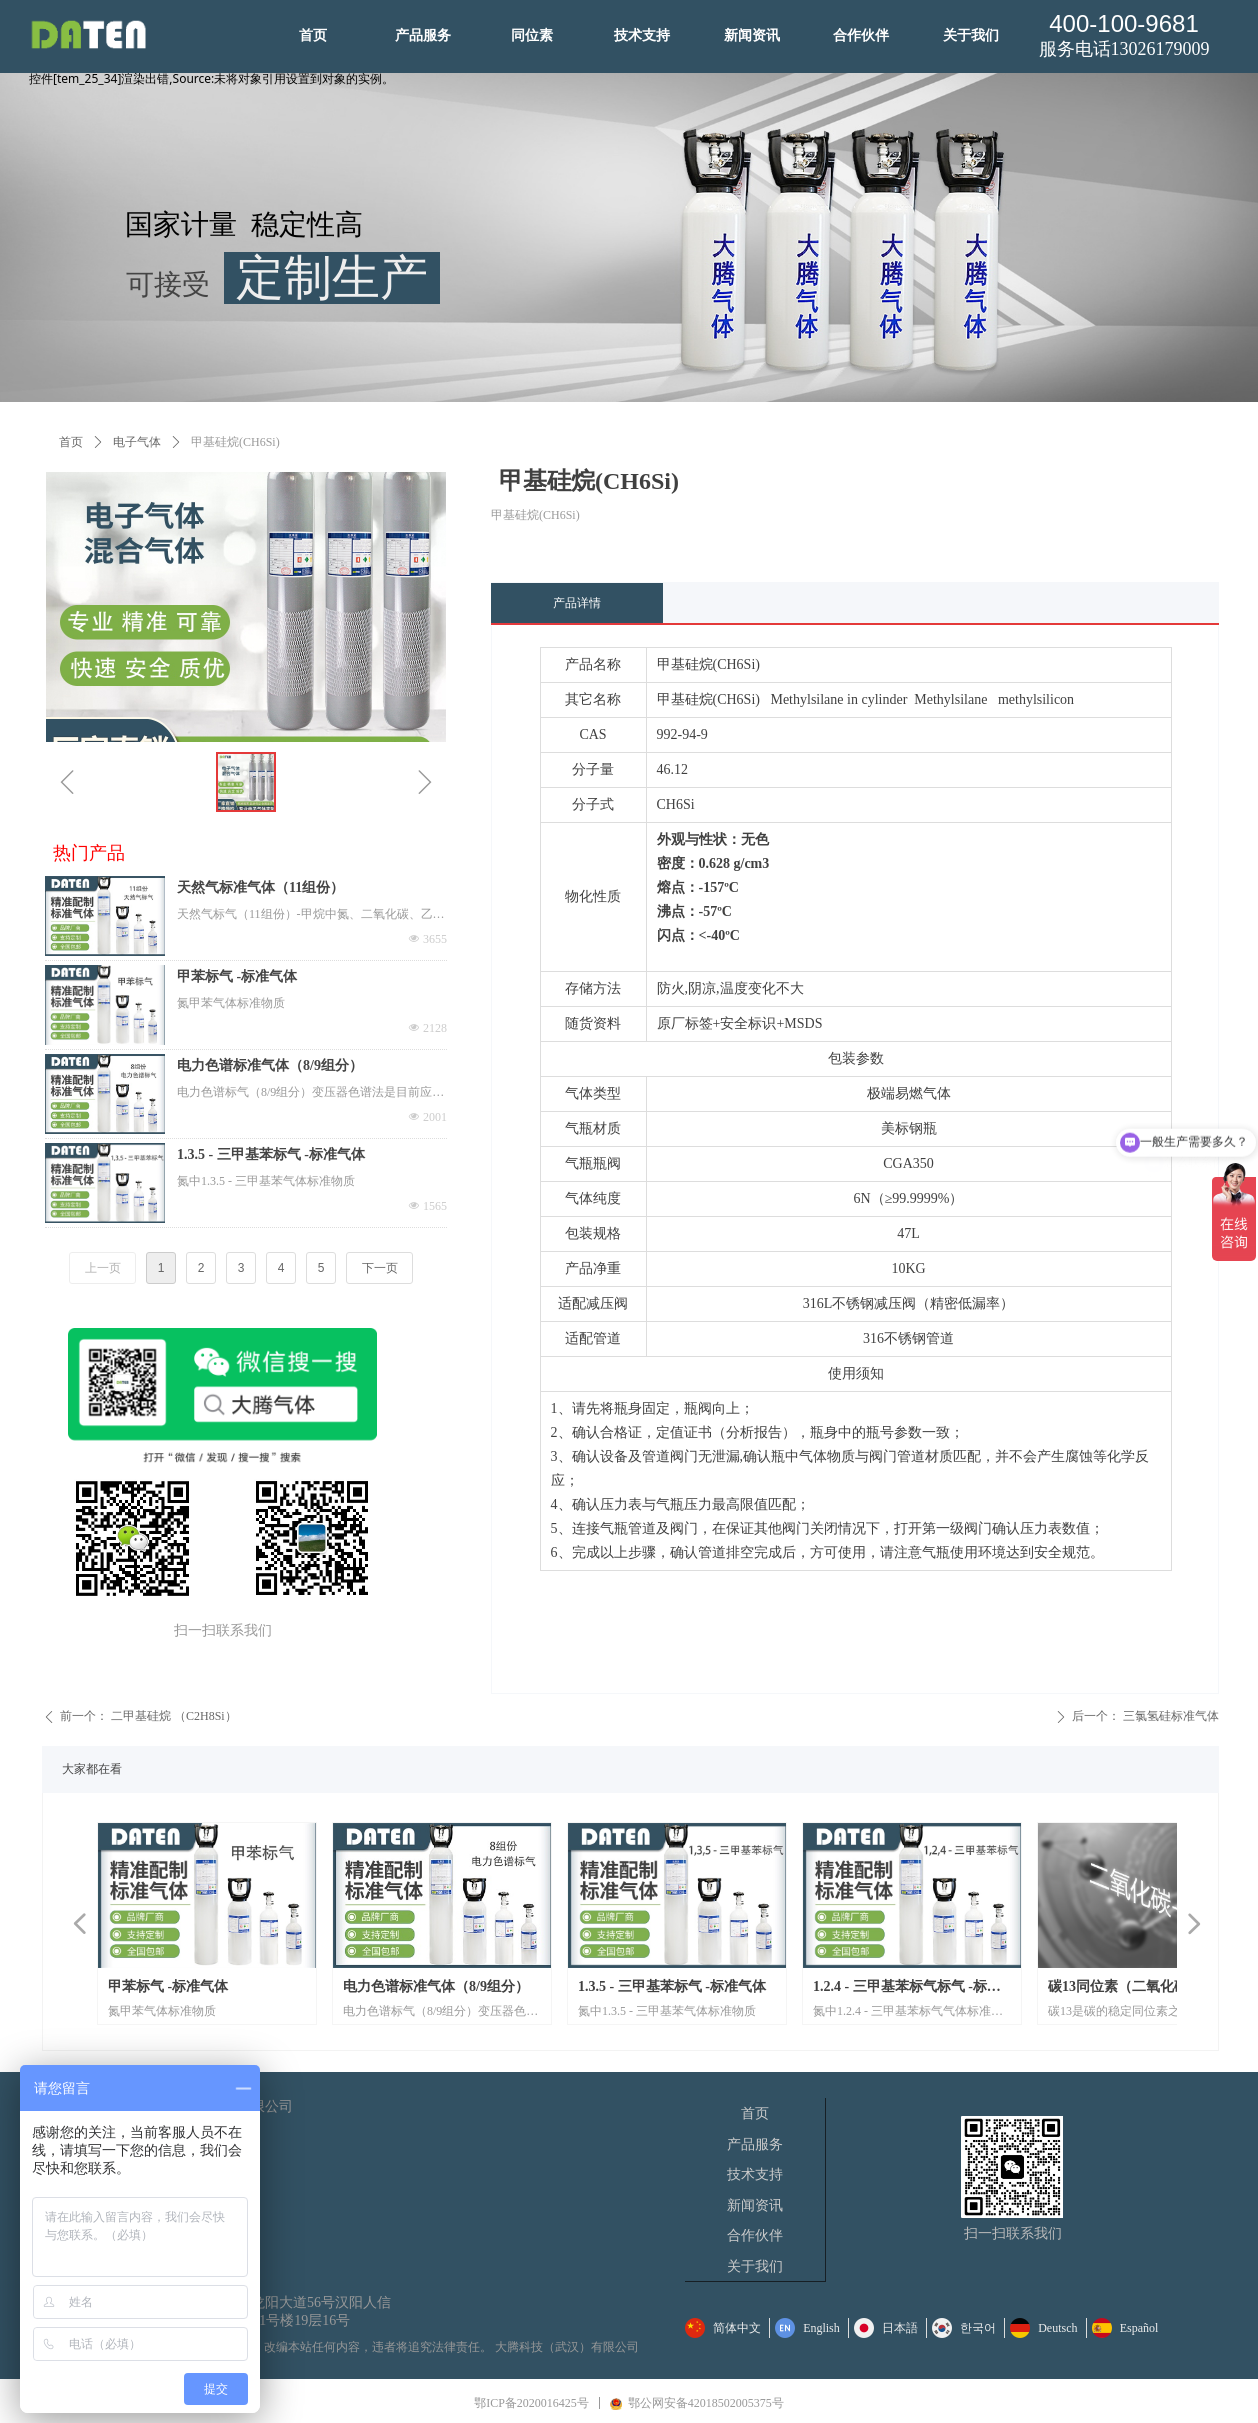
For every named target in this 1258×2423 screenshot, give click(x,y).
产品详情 (577, 603)
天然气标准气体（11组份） (260, 887)
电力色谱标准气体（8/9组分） (270, 1065)
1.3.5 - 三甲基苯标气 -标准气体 (271, 1154)
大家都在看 (92, 1769)
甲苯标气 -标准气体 (237, 976)
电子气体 (137, 442)
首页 (71, 442)
